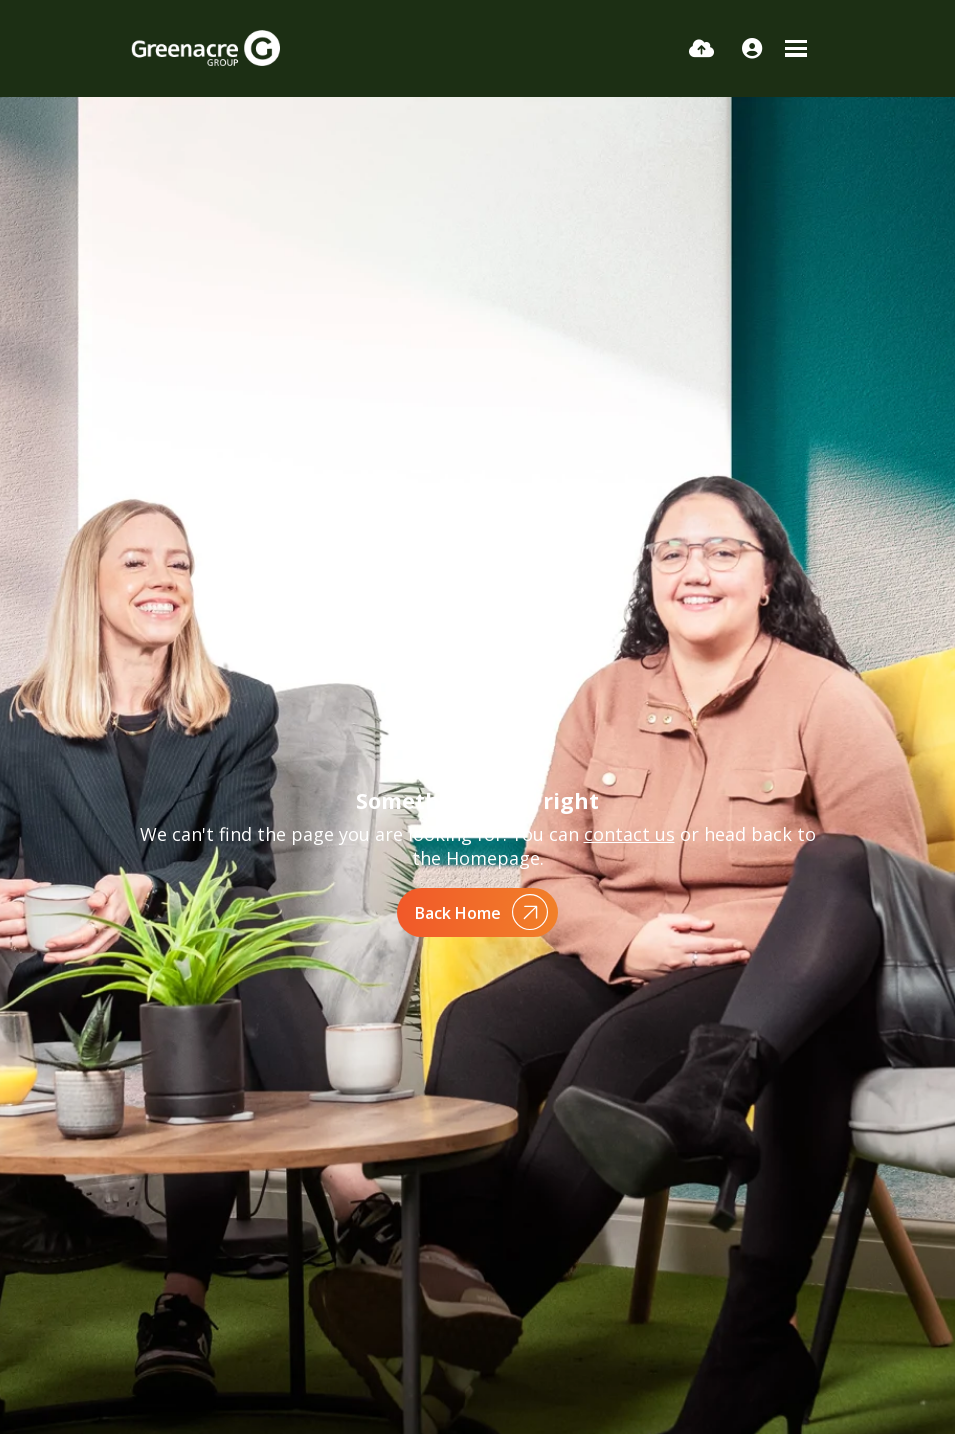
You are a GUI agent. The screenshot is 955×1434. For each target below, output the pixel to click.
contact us (629, 834)
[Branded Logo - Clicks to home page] (205, 48)
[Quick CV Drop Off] (701, 48)
